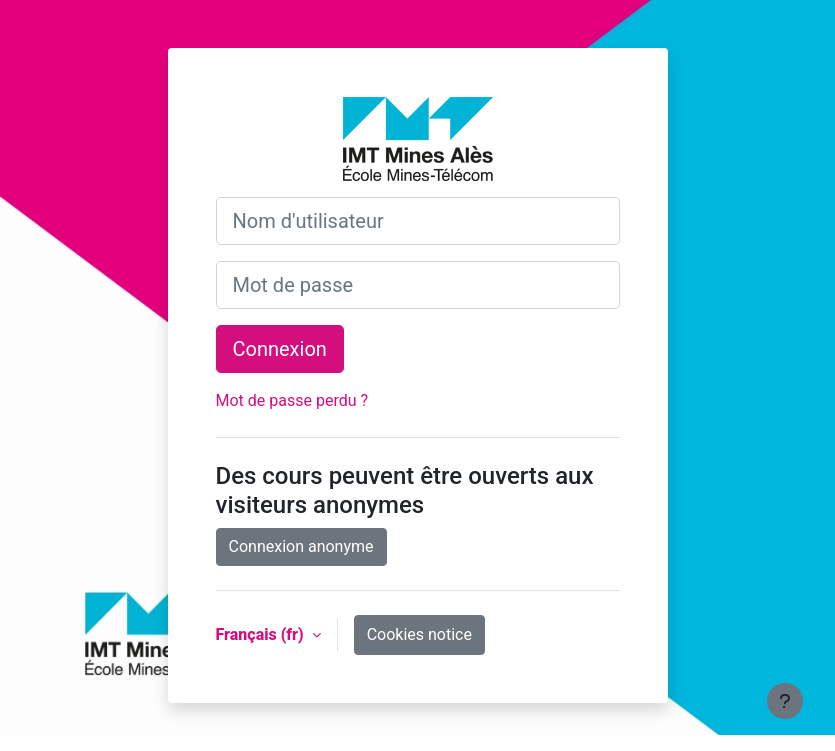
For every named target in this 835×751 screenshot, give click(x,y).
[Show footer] (785, 701)
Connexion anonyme (301, 546)
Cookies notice (419, 634)
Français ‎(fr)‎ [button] (262, 634)
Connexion (280, 349)
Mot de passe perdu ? (292, 400)
